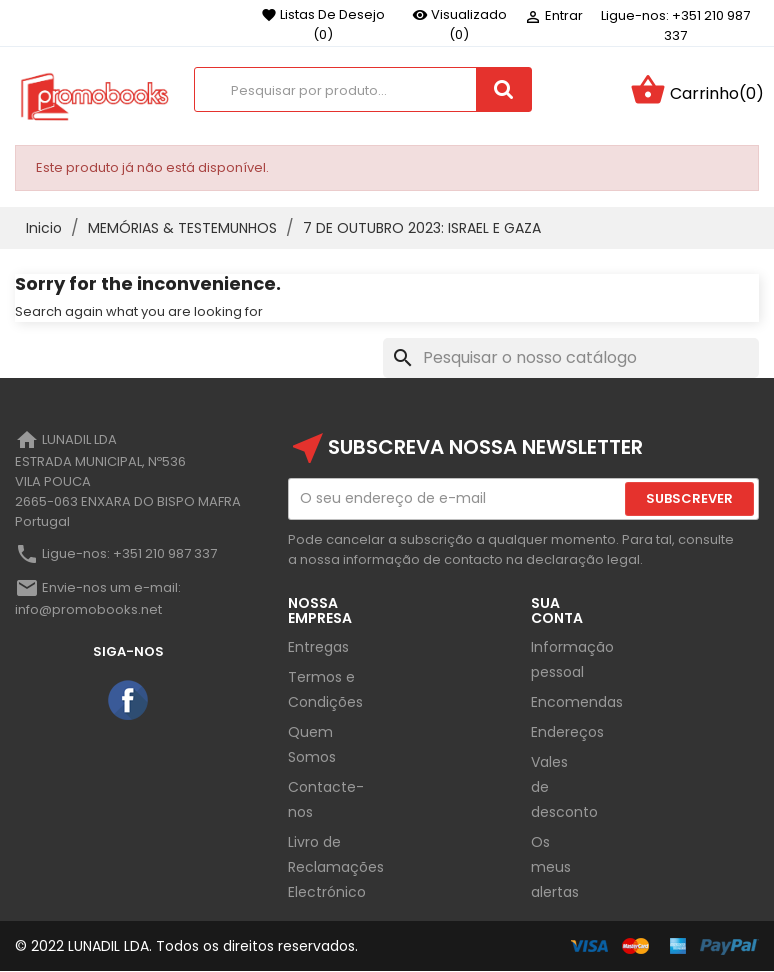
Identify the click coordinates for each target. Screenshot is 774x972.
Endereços (567, 732)
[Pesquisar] (571, 358)
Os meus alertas (555, 867)
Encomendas (577, 702)
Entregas (318, 647)
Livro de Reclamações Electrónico (336, 867)
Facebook (129, 701)
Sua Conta (557, 610)
